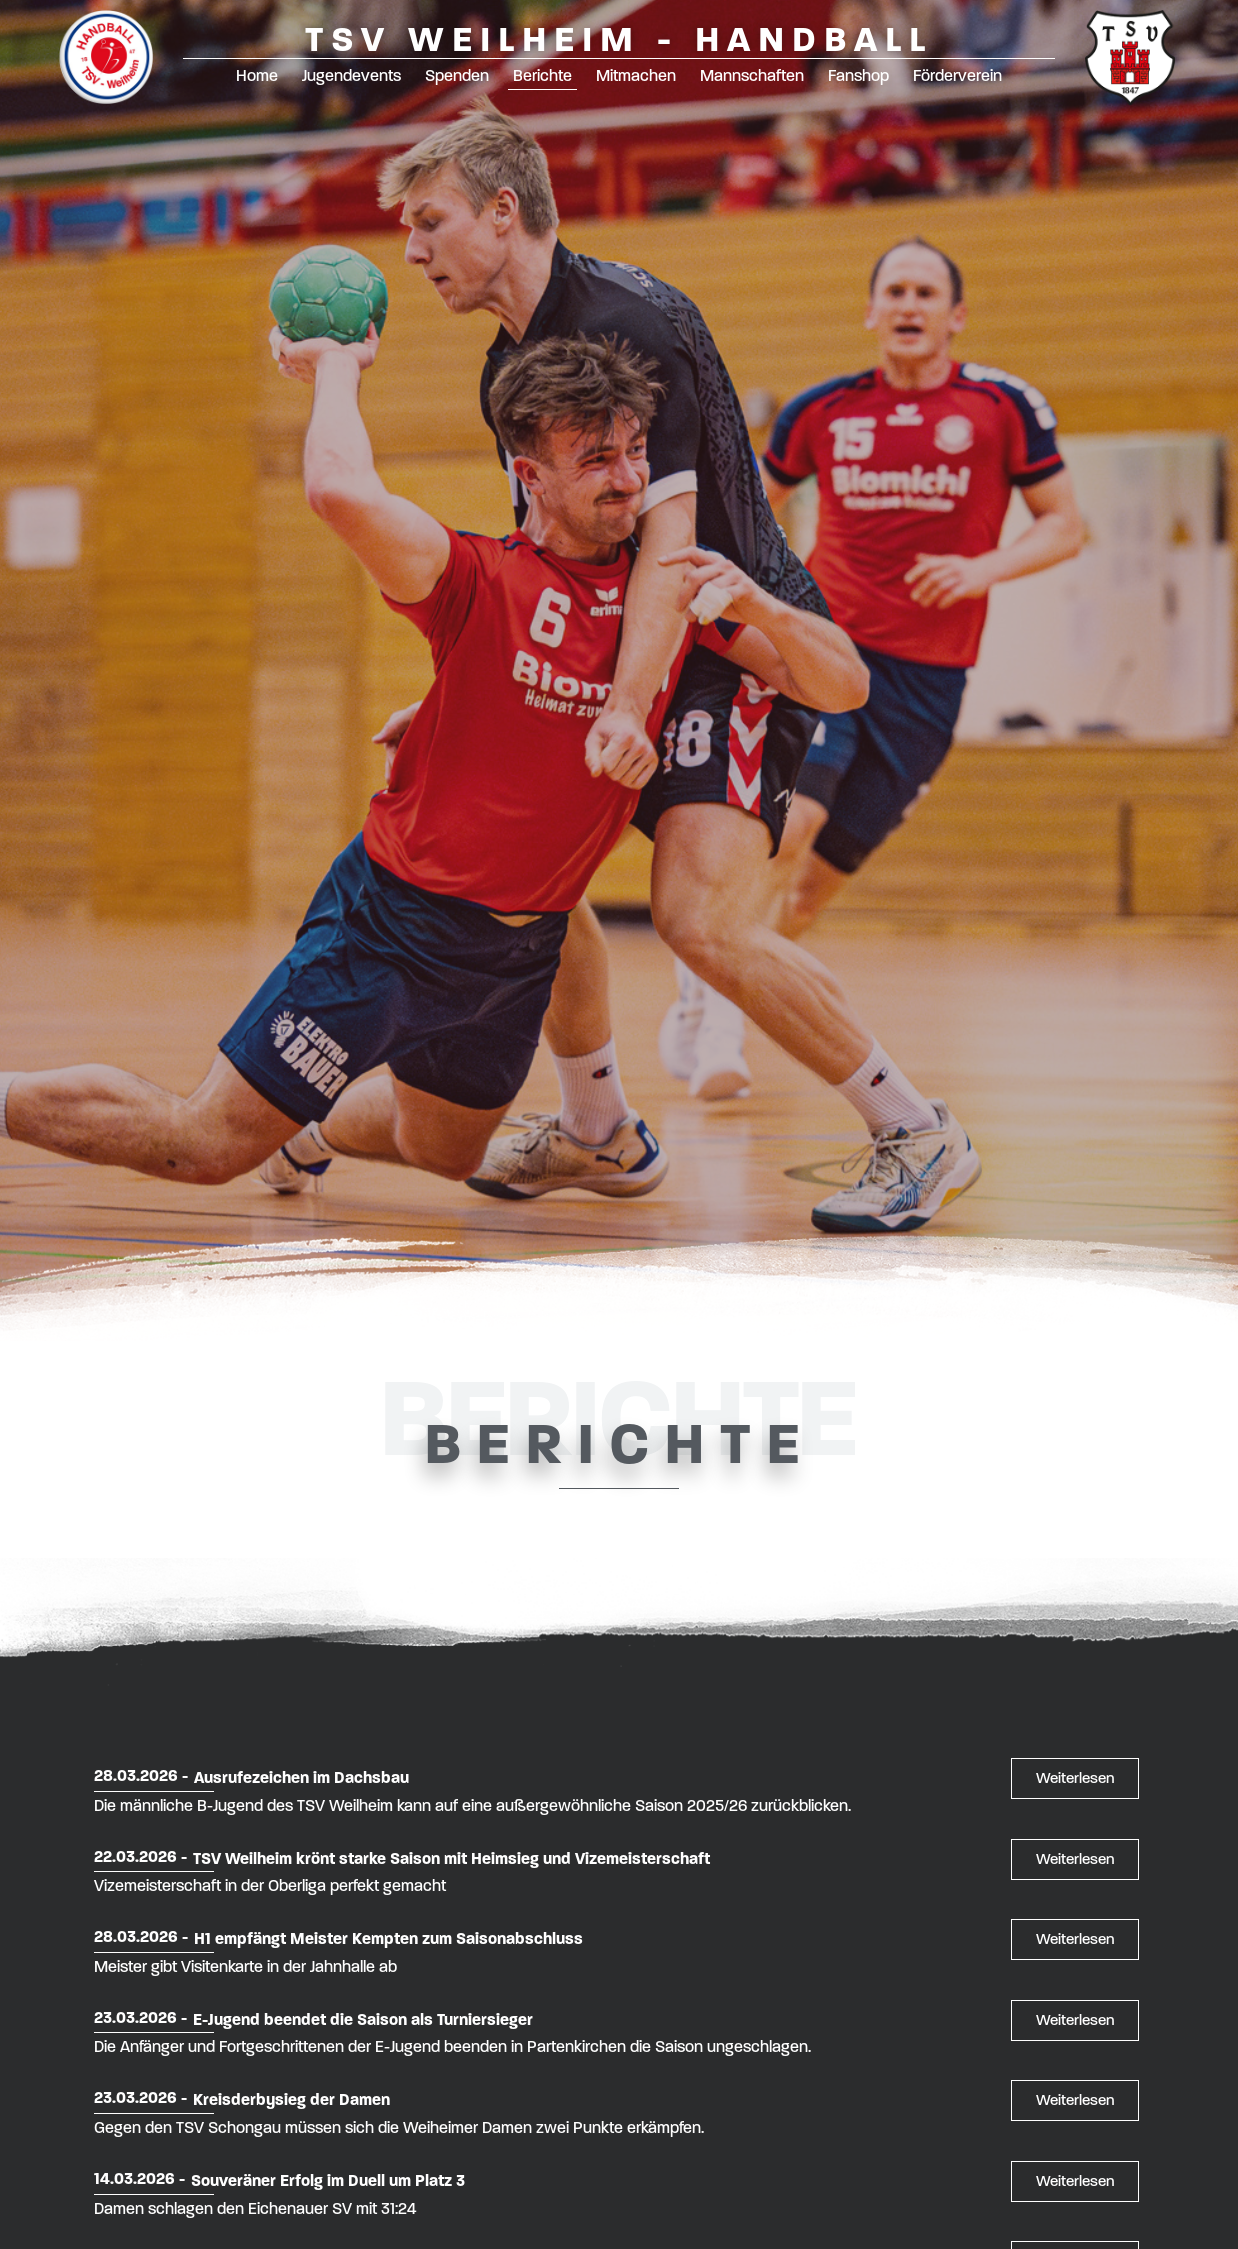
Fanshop (858, 75)
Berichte (542, 75)
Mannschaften (752, 75)
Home (257, 75)
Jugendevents (351, 75)
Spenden (457, 75)
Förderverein (957, 75)
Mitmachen (636, 75)
